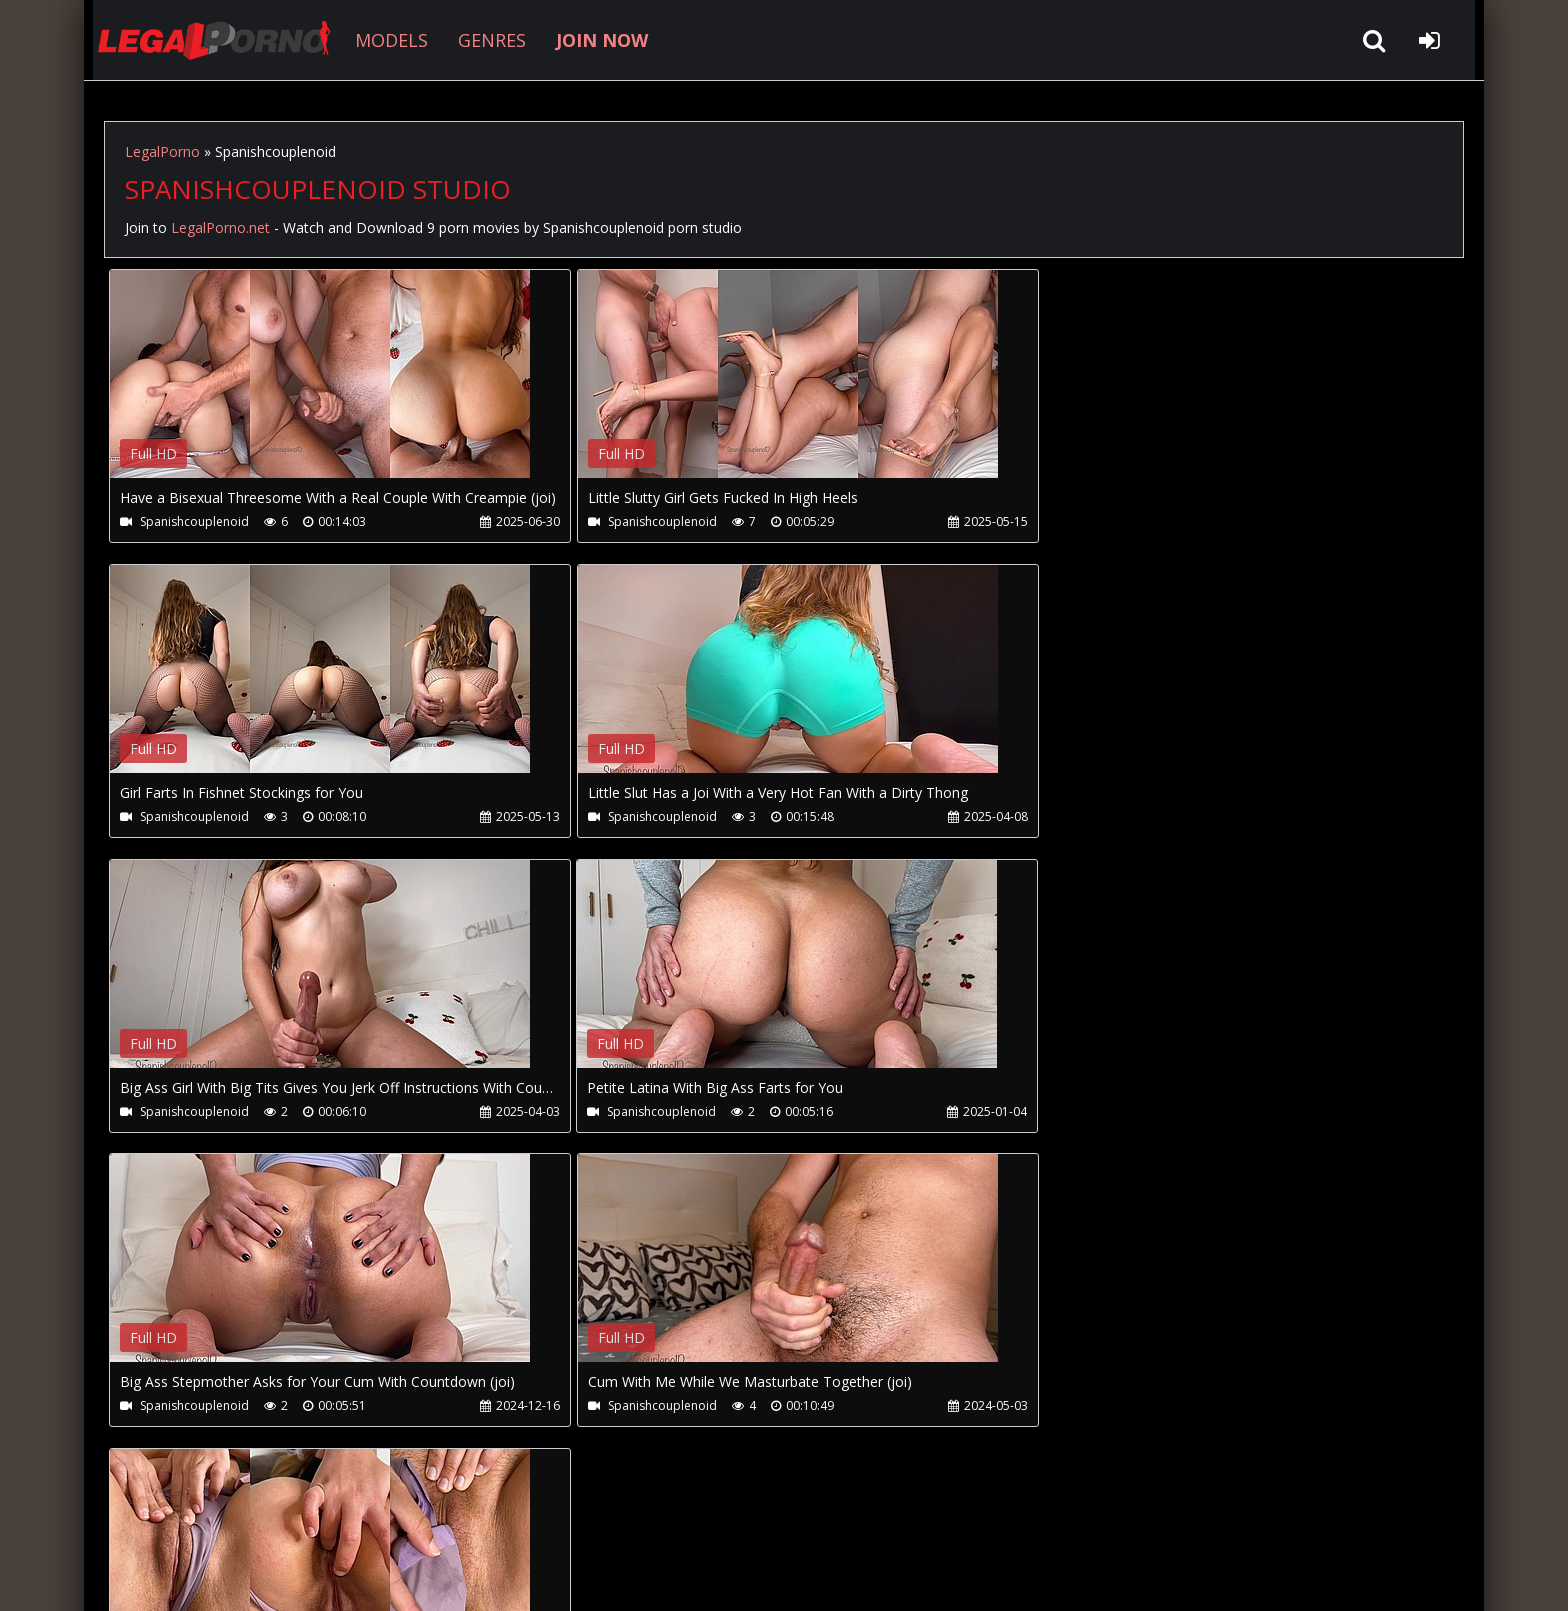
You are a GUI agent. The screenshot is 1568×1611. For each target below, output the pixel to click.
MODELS (385, 40)
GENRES (486, 40)
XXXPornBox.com (671, 1516)
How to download (432, 1516)
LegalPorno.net (214, 40)
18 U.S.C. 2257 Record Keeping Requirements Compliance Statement (738, 1575)
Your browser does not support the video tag (320, 388)
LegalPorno (162, 151)
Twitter (556, 1516)
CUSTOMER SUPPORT (266, 1516)
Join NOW (138, 1516)
